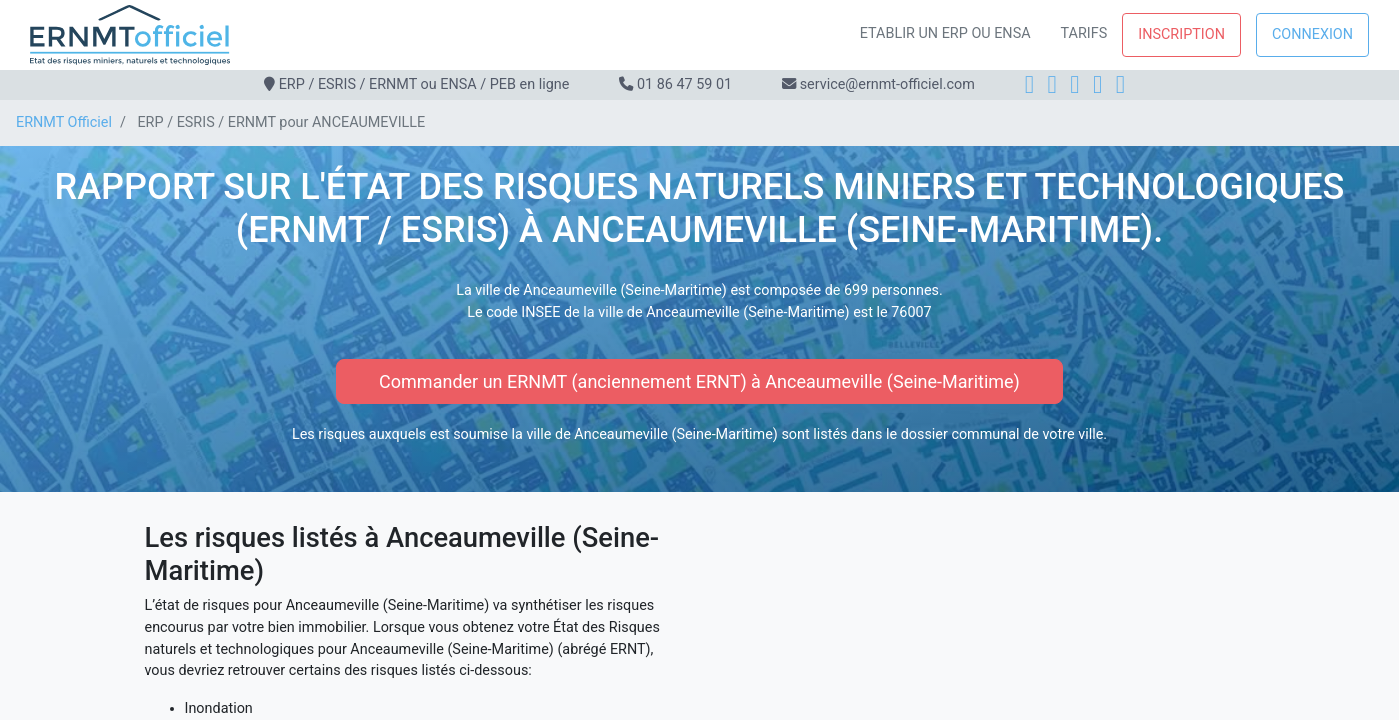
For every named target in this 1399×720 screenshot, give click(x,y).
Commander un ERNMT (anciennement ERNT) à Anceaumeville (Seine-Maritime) (699, 381)
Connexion (1312, 34)
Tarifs (1084, 33)
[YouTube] (1120, 84)
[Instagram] (1052, 84)
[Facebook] (1029, 84)
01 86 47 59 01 (684, 84)
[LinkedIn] (1074, 84)
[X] (1097, 84)
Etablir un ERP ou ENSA (945, 33)
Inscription (1181, 34)
